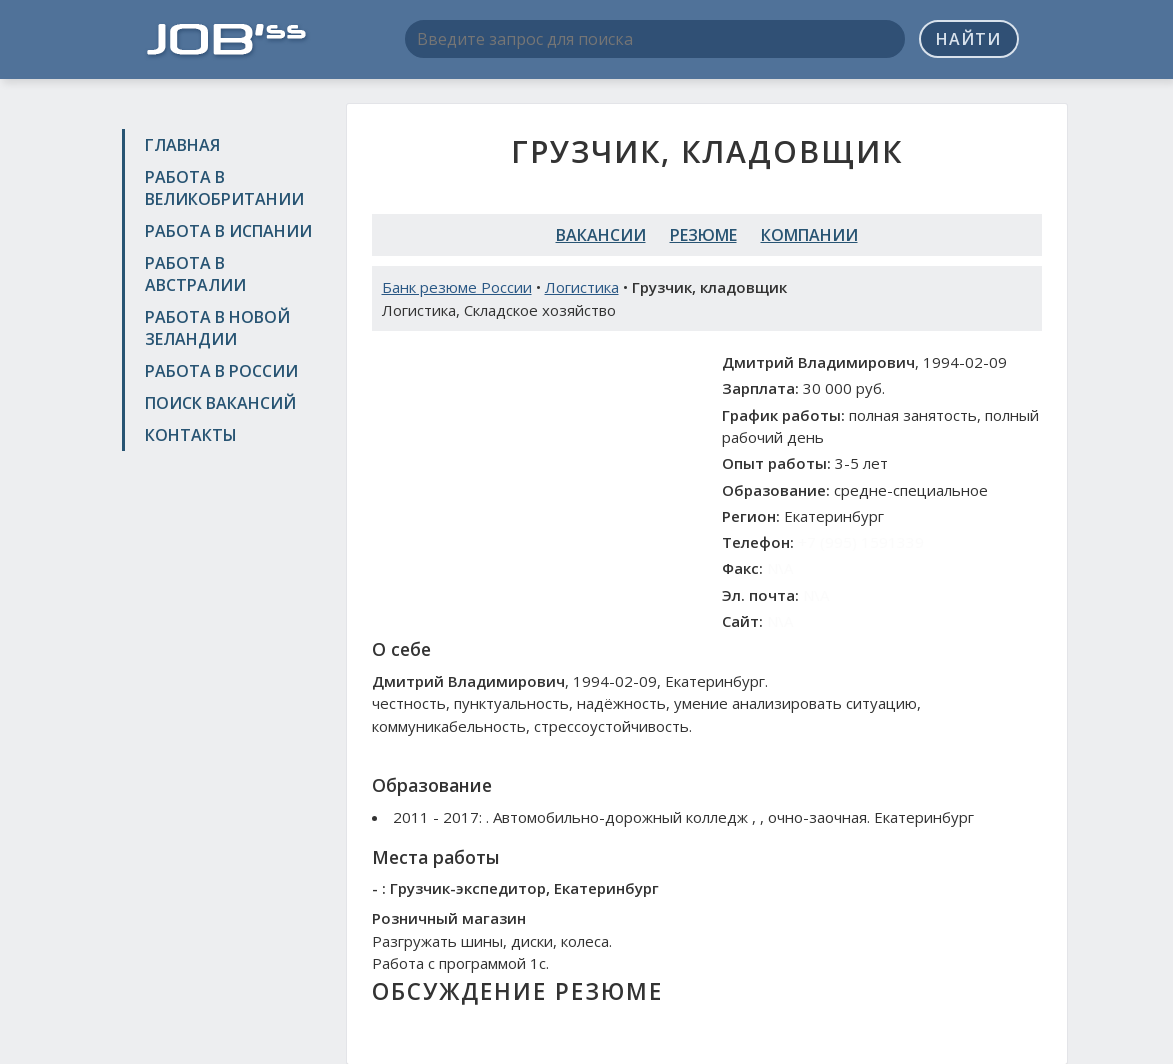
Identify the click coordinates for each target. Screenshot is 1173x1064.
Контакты (191, 435)
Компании (809, 235)
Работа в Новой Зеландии (217, 328)
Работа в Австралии (195, 274)
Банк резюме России (457, 287)
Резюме (703, 235)
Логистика (582, 287)
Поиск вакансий (220, 403)
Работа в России (221, 371)
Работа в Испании (228, 231)
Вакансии (601, 235)
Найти (968, 39)
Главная (182, 145)
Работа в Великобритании (224, 188)
